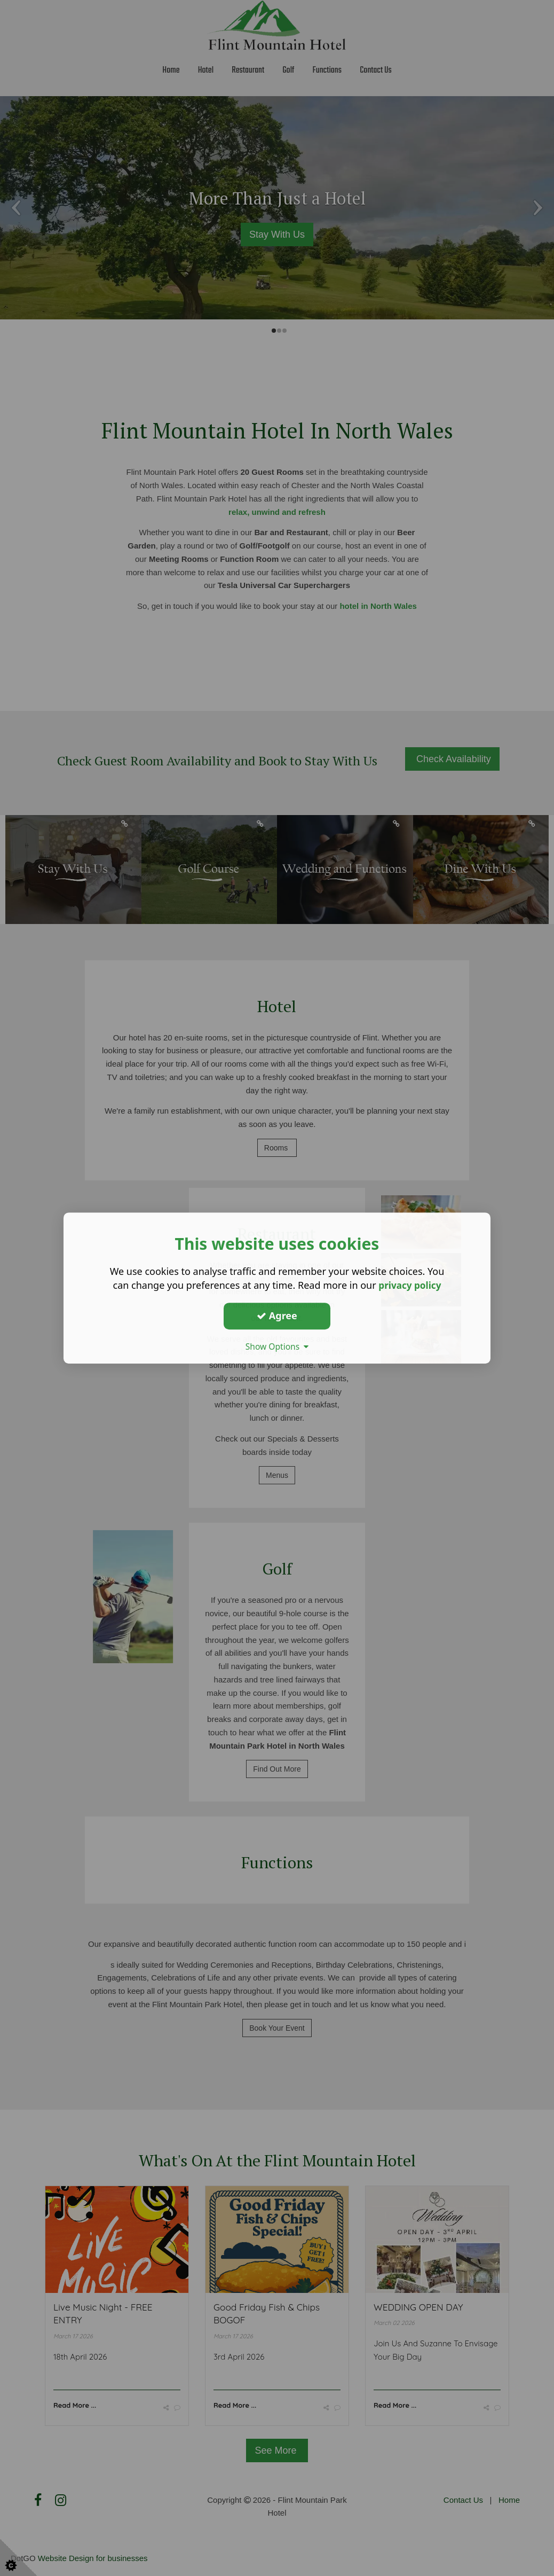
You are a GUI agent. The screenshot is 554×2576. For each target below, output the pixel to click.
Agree (277, 1315)
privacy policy (409, 1285)
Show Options (277, 1346)
